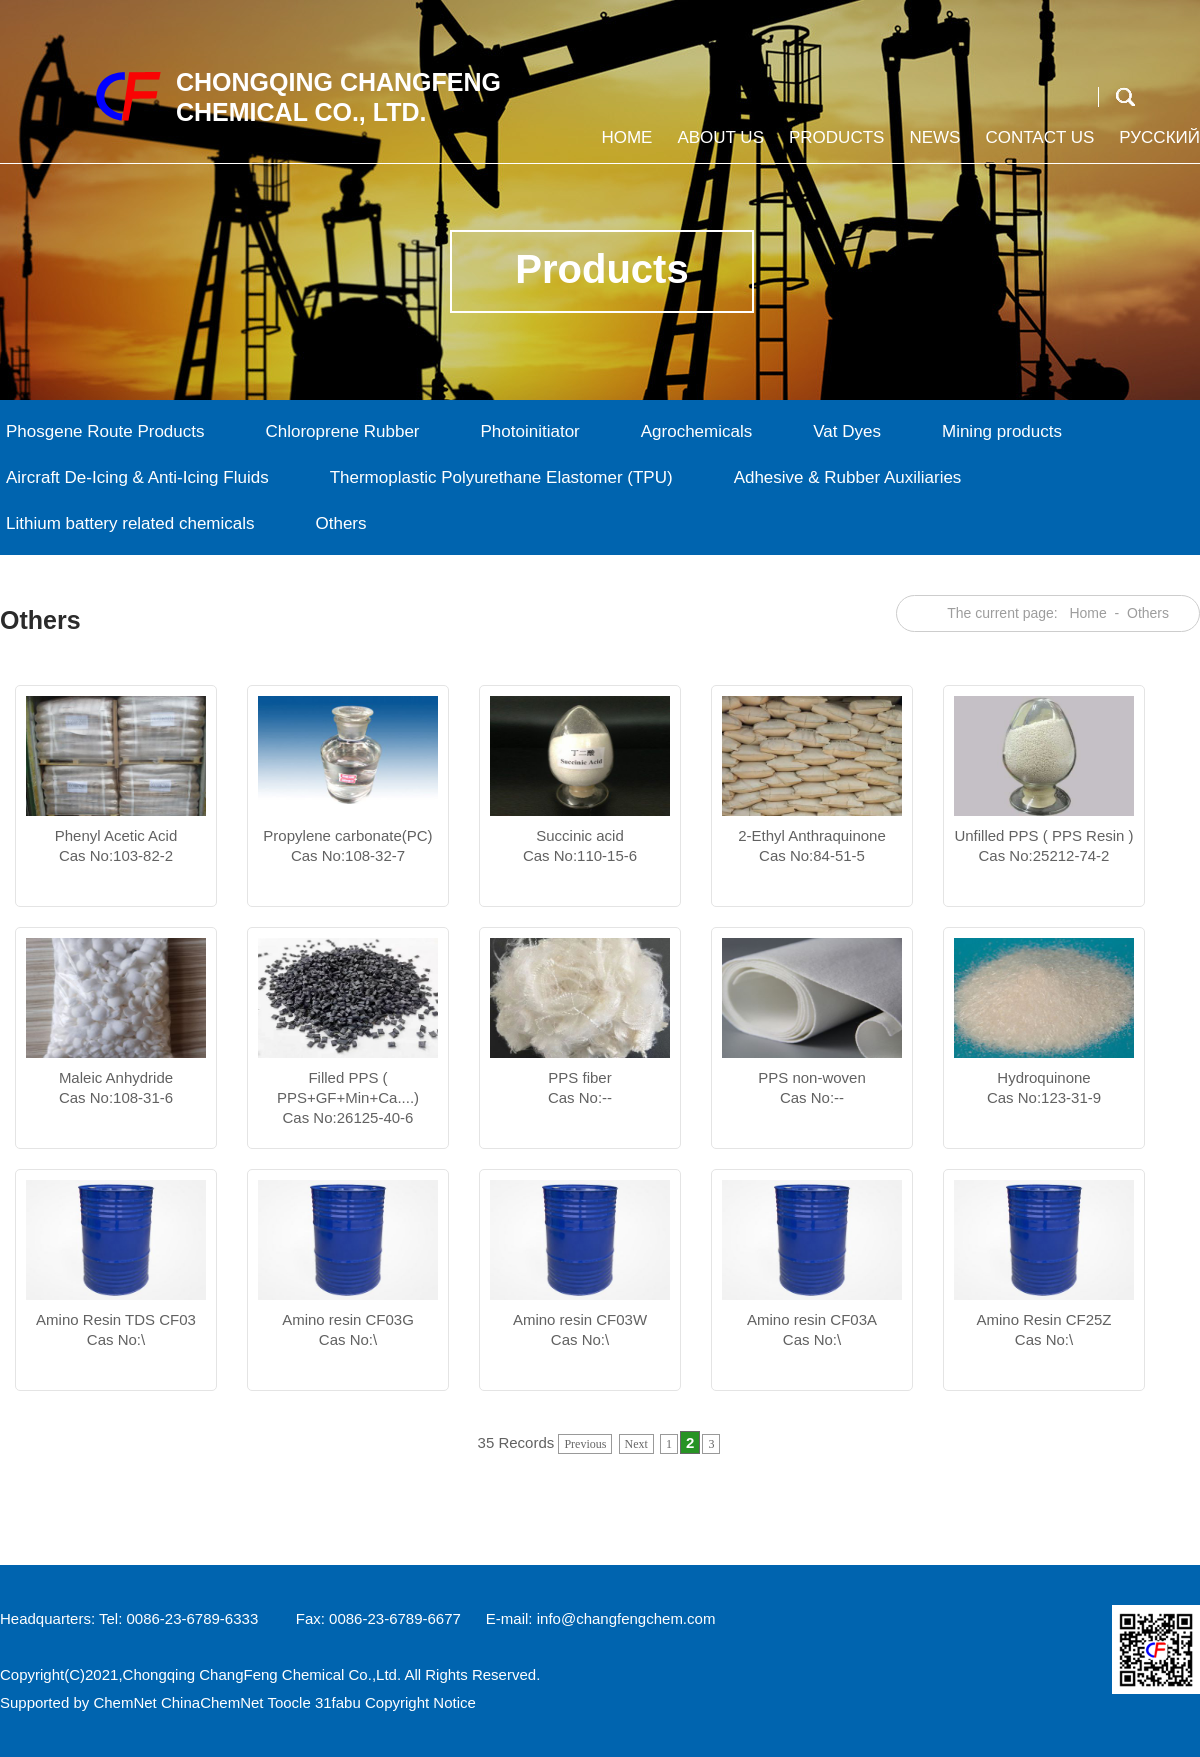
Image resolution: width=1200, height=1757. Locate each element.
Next (636, 1444)
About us (718, 145)
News (932, 145)
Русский (1157, 145)
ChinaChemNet (212, 1702)
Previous (585, 1444)
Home (624, 145)
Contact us (1037, 145)
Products (834, 145)
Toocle (288, 1702)
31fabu (338, 1702)
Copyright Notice (420, 1702)
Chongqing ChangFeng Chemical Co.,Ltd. (262, 1674)
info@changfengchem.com (626, 1618)
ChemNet (124, 1702)
